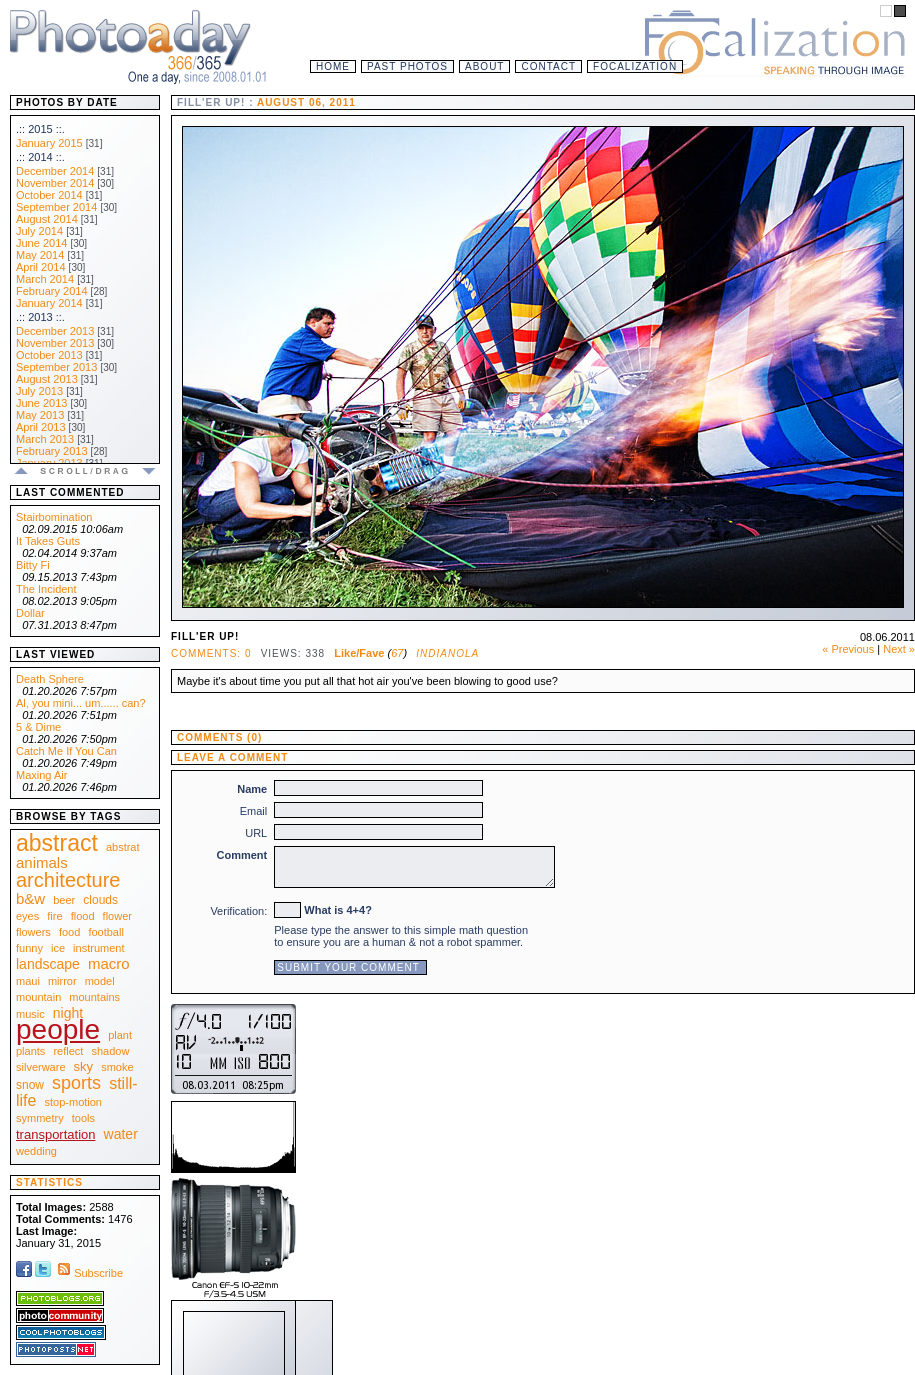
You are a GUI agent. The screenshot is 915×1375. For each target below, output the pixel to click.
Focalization (635, 66)
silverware (41, 1067)
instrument (98, 948)
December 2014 (55, 171)
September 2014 (56, 207)
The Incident (46, 589)
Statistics (49, 1182)
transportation (56, 1134)
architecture (68, 880)
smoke (117, 1067)
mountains (94, 997)
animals (42, 862)
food (69, 932)
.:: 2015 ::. (40, 129)
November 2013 (55, 343)
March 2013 (45, 439)
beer (64, 900)
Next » (899, 649)
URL (256, 833)
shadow (110, 1051)
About (484, 66)
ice (58, 948)
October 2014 (49, 195)
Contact (548, 66)
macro (109, 963)
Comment (242, 855)
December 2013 (55, 331)
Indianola (447, 653)
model (100, 981)
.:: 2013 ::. (40, 317)
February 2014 (52, 291)
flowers (33, 932)
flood (83, 916)
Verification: (238, 911)
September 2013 (56, 367)
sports (76, 1083)
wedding (36, 1151)
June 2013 (41, 403)
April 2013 (41, 427)
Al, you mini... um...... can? (81, 703)
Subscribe (88, 1273)
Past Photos (407, 66)
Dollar (30, 613)
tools (83, 1118)
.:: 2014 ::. (40, 157)
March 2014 (45, 279)
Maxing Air (41, 775)
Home (333, 66)
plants (30, 1051)
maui (28, 981)
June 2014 (41, 243)
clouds (100, 900)
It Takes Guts (48, 541)
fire (54, 916)
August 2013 (47, 379)
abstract (57, 843)
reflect (68, 1051)
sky (84, 1066)
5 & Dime (38, 727)
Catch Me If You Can (66, 751)
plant (120, 1035)
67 (397, 653)
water (121, 1134)
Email (254, 811)
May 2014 (40, 255)
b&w (30, 898)
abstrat (123, 847)
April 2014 (41, 267)
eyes (27, 916)
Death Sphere (50, 679)
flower (117, 916)
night (68, 1013)
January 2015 (49, 143)
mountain (38, 997)
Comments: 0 (211, 653)
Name (252, 789)
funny (29, 948)
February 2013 (52, 451)
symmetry (40, 1118)
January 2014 (49, 303)
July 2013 (39, 391)
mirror (62, 981)
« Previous (848, 649)
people (58, 1029)
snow (30, 1085)
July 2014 (39, 231)
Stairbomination (54, 517)
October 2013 (49, 355)
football (105, 932)
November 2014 (55, 183)
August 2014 (47, 219)
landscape (48, 964)
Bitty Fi (33, 565)
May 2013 (40, 415)
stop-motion (73, 1102)
